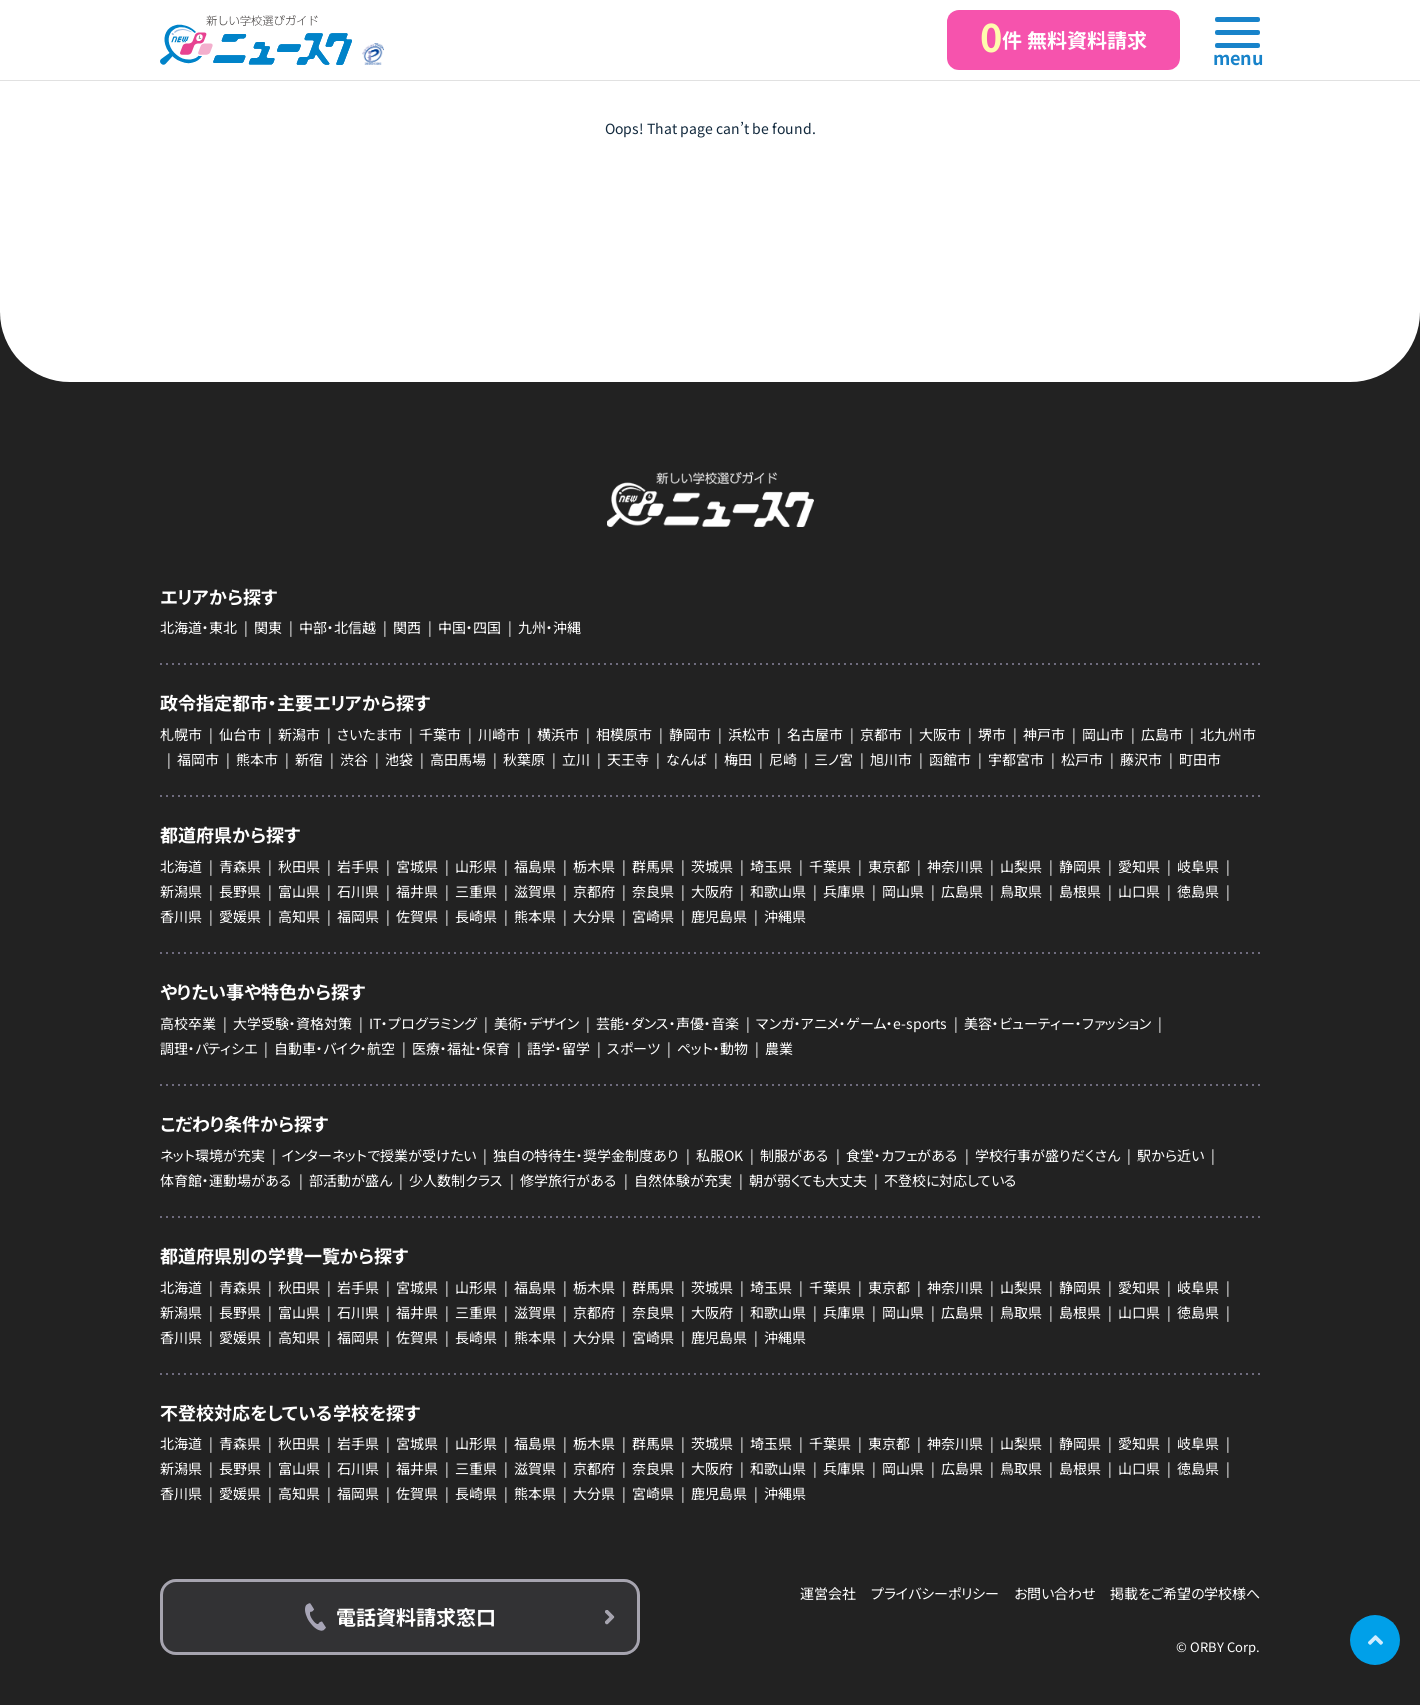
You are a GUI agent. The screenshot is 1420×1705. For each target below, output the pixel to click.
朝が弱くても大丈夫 (808, 1180)
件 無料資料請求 (1063, 36)
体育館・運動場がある (226, 1180)
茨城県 (712, 866)
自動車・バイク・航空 (334, 1048)
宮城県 (417, 866)
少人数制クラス (456, 1180)
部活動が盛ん (350, 1180)
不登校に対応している (950, 1180)
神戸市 (1044, 734)
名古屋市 (815, 734)
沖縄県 (785, 916)
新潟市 (299, 734)
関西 (407, 627)
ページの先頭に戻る (1375, 1640)
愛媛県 (240, 916)
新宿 (309, 759)
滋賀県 (535, 891)
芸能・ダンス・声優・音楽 (667, 1023)
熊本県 (535, 916)
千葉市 (440, 734)
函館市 (950, 759)
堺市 (992, 734)
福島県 (535, 866)
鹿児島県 (719, 916)
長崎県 (476, 916)
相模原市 (624, 734)
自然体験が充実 (683, 1180)
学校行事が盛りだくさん (1047, 1155)
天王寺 (628, 759)
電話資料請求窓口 (416, 1616)
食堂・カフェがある (902, 1155)
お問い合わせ (1054, 1593)
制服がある (794, 1155)
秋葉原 (524, 759)
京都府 (594, 891)
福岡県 (358, 916)
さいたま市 (369, 734)
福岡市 (198, 759)
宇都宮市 (1016, 759)
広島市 (1162, 734)
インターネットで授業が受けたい (379, 1155)
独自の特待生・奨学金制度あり (586, 1155)
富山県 (299, 891)
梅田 (738, 759)
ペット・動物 (712, 1048)
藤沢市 (1141, 759)
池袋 (399, 759)
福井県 (417, 891)
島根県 (1080, 891)
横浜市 (558, 734)
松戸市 (1082, 759)
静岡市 (690, 734)
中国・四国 (469, 627)
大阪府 (712, 891)
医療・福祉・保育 (461, 1048)
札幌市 (181, 734)
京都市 (881, 734)
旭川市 (891, 759)
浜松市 (749, 734)
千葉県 (830, 866)
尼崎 (783, 759)
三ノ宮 (833, 759)
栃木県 (594, 866)
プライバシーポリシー (935, 1593)
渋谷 (354, 759)
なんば (686, 759)
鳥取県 (1021, 891)
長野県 (240, 891)
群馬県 (653, 866)
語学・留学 (558, 1048)
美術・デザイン (536, 1023)
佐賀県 (417, 916)
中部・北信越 (337, 627)
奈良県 (653, 891)
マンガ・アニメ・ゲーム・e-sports (851, 1023)
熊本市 (257, 759)
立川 (576, 759)
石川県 (358, 891)
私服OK (719, 1155)
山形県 (476, 866)
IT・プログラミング (423, 1023)
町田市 (1200, 759)
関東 (268, 627)
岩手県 (358, 866)
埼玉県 (771, 866)
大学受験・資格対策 (292, 1023)
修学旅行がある (568, 1180)
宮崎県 (653, 916)
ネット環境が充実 (212, 1155)
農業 (779, 1048)
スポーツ (633, 1048)
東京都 (889, 866)
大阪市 (940, 734)
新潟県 (181, 891)
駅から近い (1170, 1155)
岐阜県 (1198, 866)
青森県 (240, 866)
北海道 (181, 866)
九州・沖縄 (549, 627)
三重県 (476, 891)
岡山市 (1103, 734)
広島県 (962, 891)
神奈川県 (955, 866)
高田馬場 (458, 759)
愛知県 (1139, 866)
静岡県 (1080, 866)
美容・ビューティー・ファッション (1057, 1023)
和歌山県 (778, 891)
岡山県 (903, 891)
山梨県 (1021, 866)
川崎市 (499, 734)
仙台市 (240, 734)
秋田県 (299, 866)
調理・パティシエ (208, 1048)
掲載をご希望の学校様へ (1185, 1593)
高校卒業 (188, 1023)
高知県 (299, 916)
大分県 (594, 916)
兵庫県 (844, 891)
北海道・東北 (198, 627)
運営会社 (828, 1593)
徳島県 (1198, 891)
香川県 (181, 916)
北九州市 (1228, 734)
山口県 (1139, 891)
